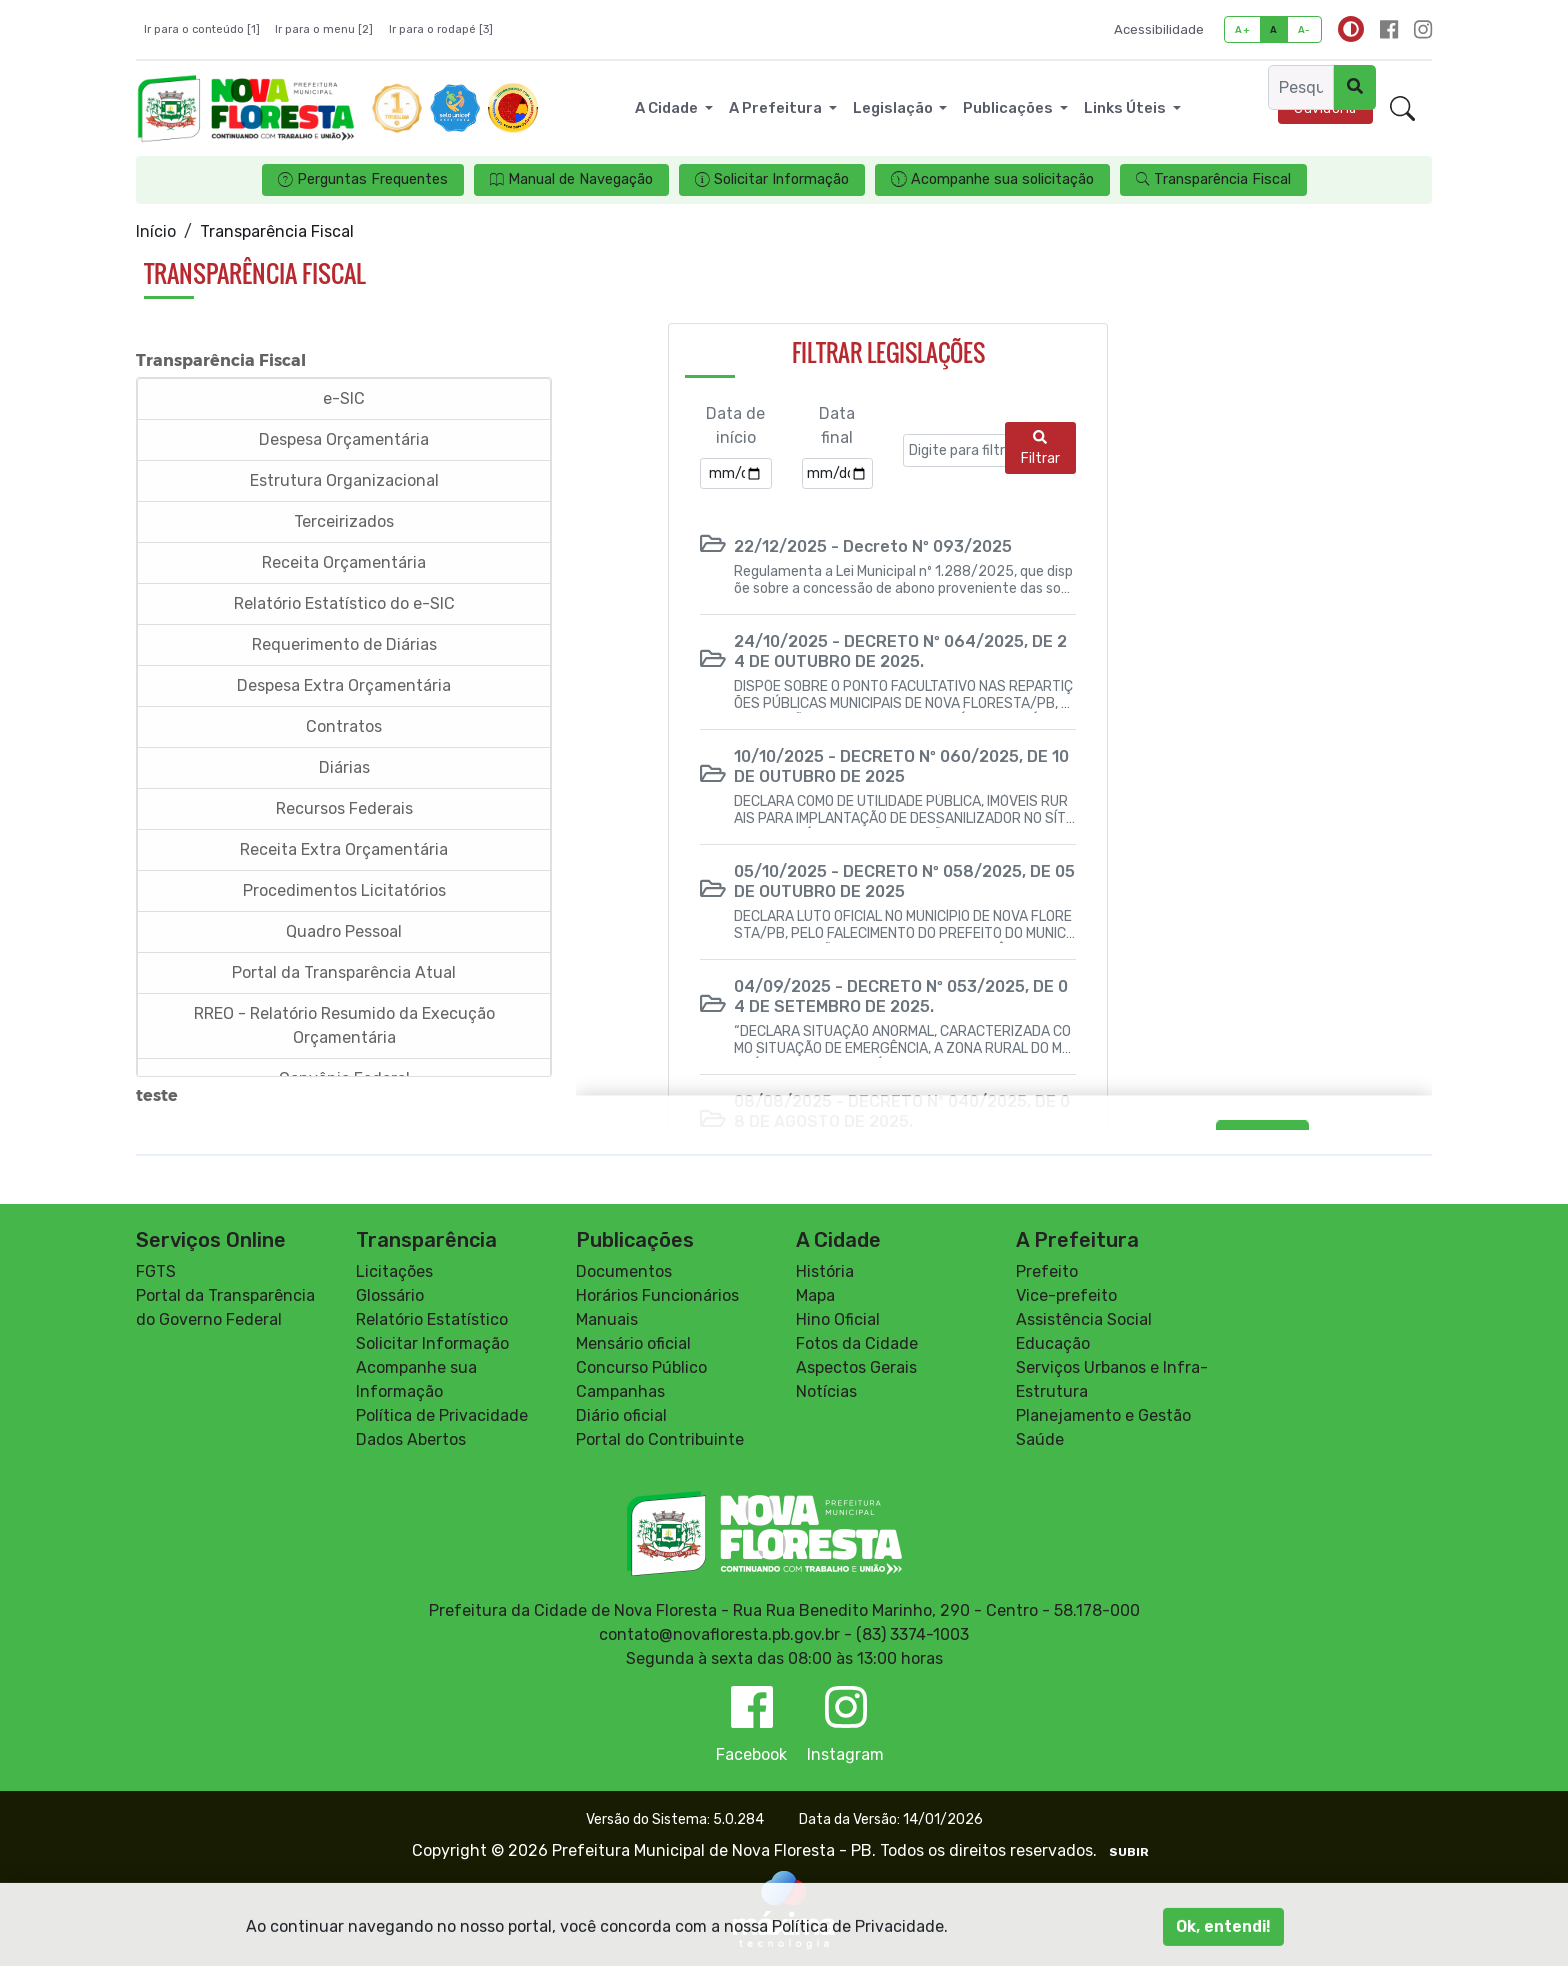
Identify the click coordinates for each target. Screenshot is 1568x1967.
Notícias (826, 1392)
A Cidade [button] (668, 108)
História (825, 1272)
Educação (1053, 1344)
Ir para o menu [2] (324, 29)
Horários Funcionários (657, 1296)
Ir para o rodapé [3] (441, 29)
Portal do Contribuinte (660, 1440)
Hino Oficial (838, 1320)
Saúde (1040, 1440)
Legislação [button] (894, 108)
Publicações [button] (1009, 108)
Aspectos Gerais (856, 1368)
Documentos (624, 1272)
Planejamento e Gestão (1103, 1416)
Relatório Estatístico (432, 1320)
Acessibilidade (1159, 29)
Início (156, 231)
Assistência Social (1084, 1320)
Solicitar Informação (432, 1344)
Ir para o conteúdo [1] (202, 29)
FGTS (156, 1272)
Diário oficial (621, 1416)
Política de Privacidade (442, 1416)
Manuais (607, 1320)
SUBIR (1129, 1853)
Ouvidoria (1325, 108)
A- (1304, 29)
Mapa (815, 1296)
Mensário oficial (633, 1344)
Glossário (390, 1296)
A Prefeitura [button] (777, 108)
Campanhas (620, 1392)
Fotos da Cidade (857, 1344)
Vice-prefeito (1066, 1296)
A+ (1242, 29)
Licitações (394, 1272)
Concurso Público (641, 1368)
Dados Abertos (411, 1440)
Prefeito (1047, 1272)
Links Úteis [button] (1126, 108)
